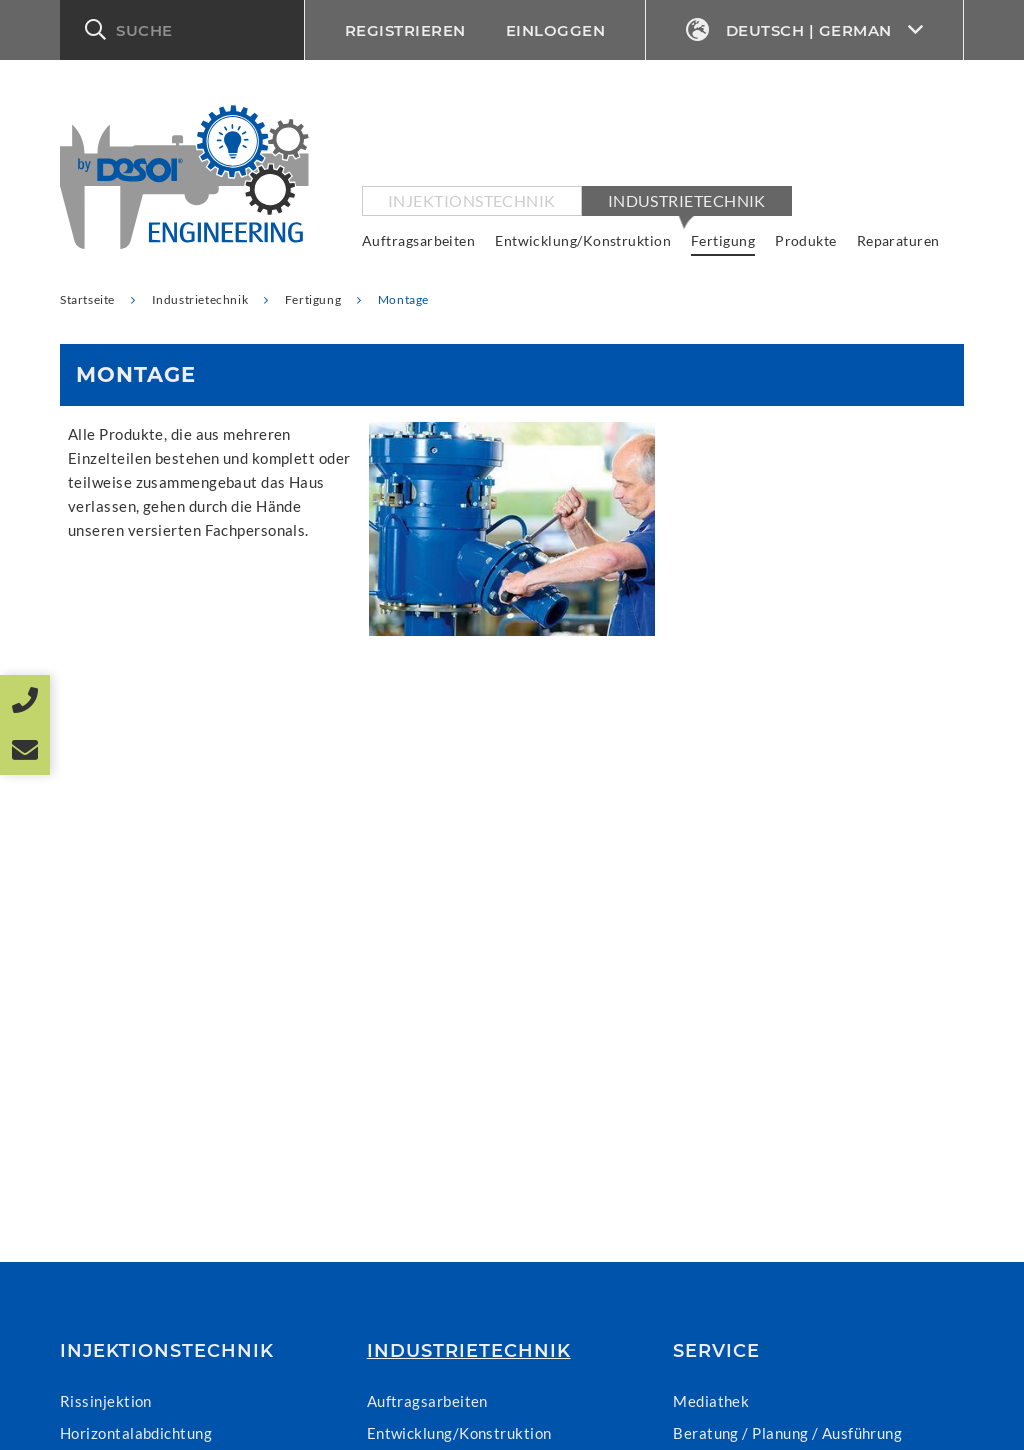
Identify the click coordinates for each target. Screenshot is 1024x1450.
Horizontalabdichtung (136, 1433)
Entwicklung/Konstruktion (583, 240)
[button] (182, 30)
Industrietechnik (687, 200)
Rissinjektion (106, 1401)
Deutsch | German (804, 30)
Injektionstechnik (472, 200)
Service (716, 1351)
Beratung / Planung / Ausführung (787, 1433)
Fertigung (723, 240)
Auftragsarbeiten (418, 240)
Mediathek (711, 1401)
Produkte (806, 240)
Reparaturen (898, 240)
